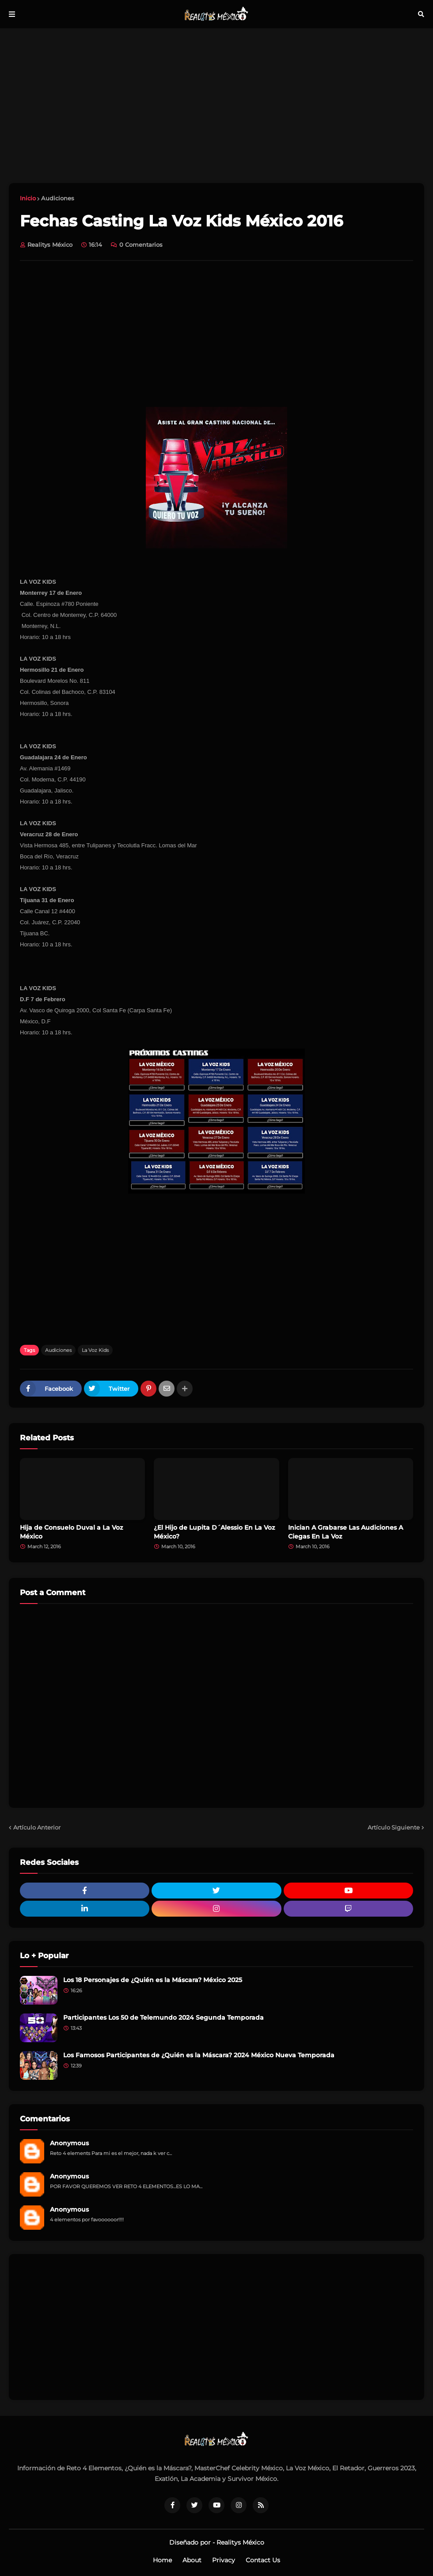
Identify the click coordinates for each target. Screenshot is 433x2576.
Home (162, 2560)
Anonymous (69, 2143)
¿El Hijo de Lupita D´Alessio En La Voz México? (214, 1531)
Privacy (223, 2560)
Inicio (28, 198)
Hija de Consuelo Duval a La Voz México (71, 1531)
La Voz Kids (95, 1350)
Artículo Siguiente (394, 1827)
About (191, 2560)
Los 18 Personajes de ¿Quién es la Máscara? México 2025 (152, 1980)
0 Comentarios (141, 244)
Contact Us (263, 2560)
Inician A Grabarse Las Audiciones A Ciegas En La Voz (345, 1531)
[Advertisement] (216, 106)
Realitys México (240, 2542)
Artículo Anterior (37, 1827)
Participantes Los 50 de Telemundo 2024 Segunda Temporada (163, 2017)
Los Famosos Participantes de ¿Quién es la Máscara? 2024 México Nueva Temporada (198, 2055)
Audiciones (57, 198)
